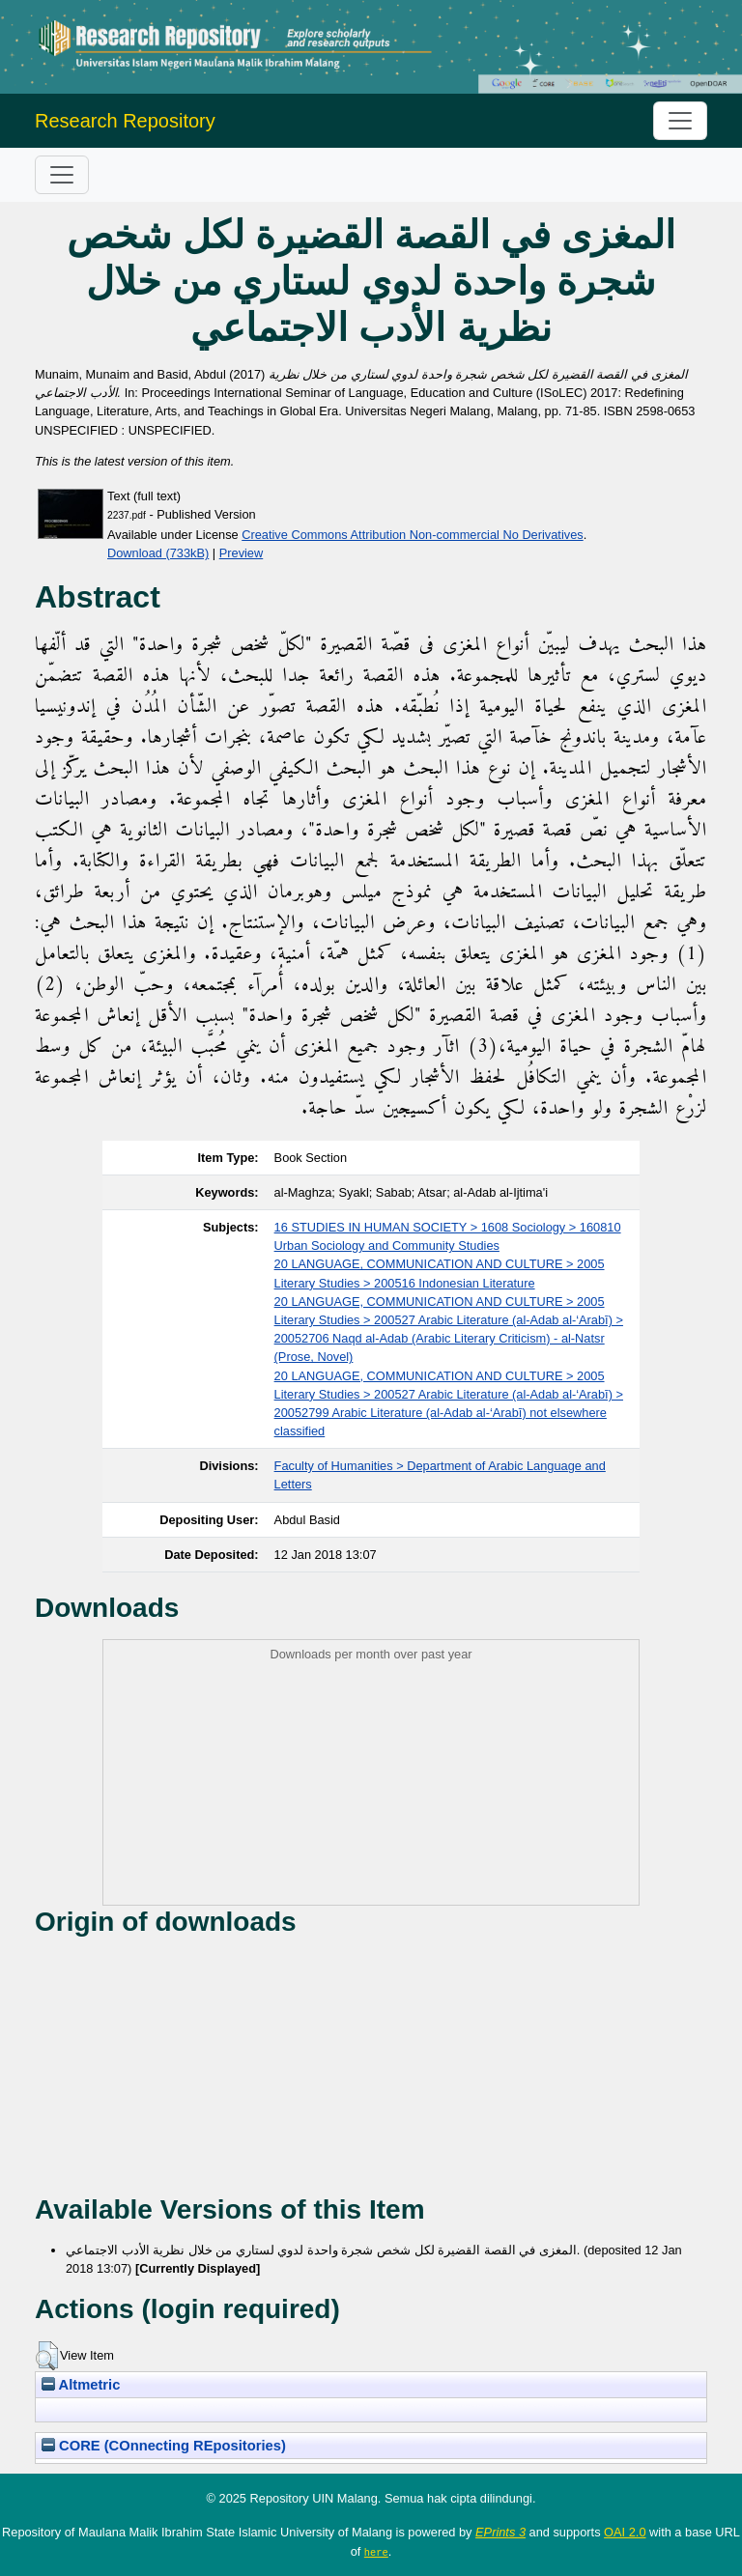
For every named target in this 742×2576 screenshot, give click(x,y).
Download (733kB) (158, 553)
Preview (241, 553)
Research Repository (125, 120)
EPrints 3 (500, 2532)
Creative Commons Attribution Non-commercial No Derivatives (412, 534)
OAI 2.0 (624, 2532)
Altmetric (81, 2384)
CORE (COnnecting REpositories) (164, 2445)
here (376, 2552)
